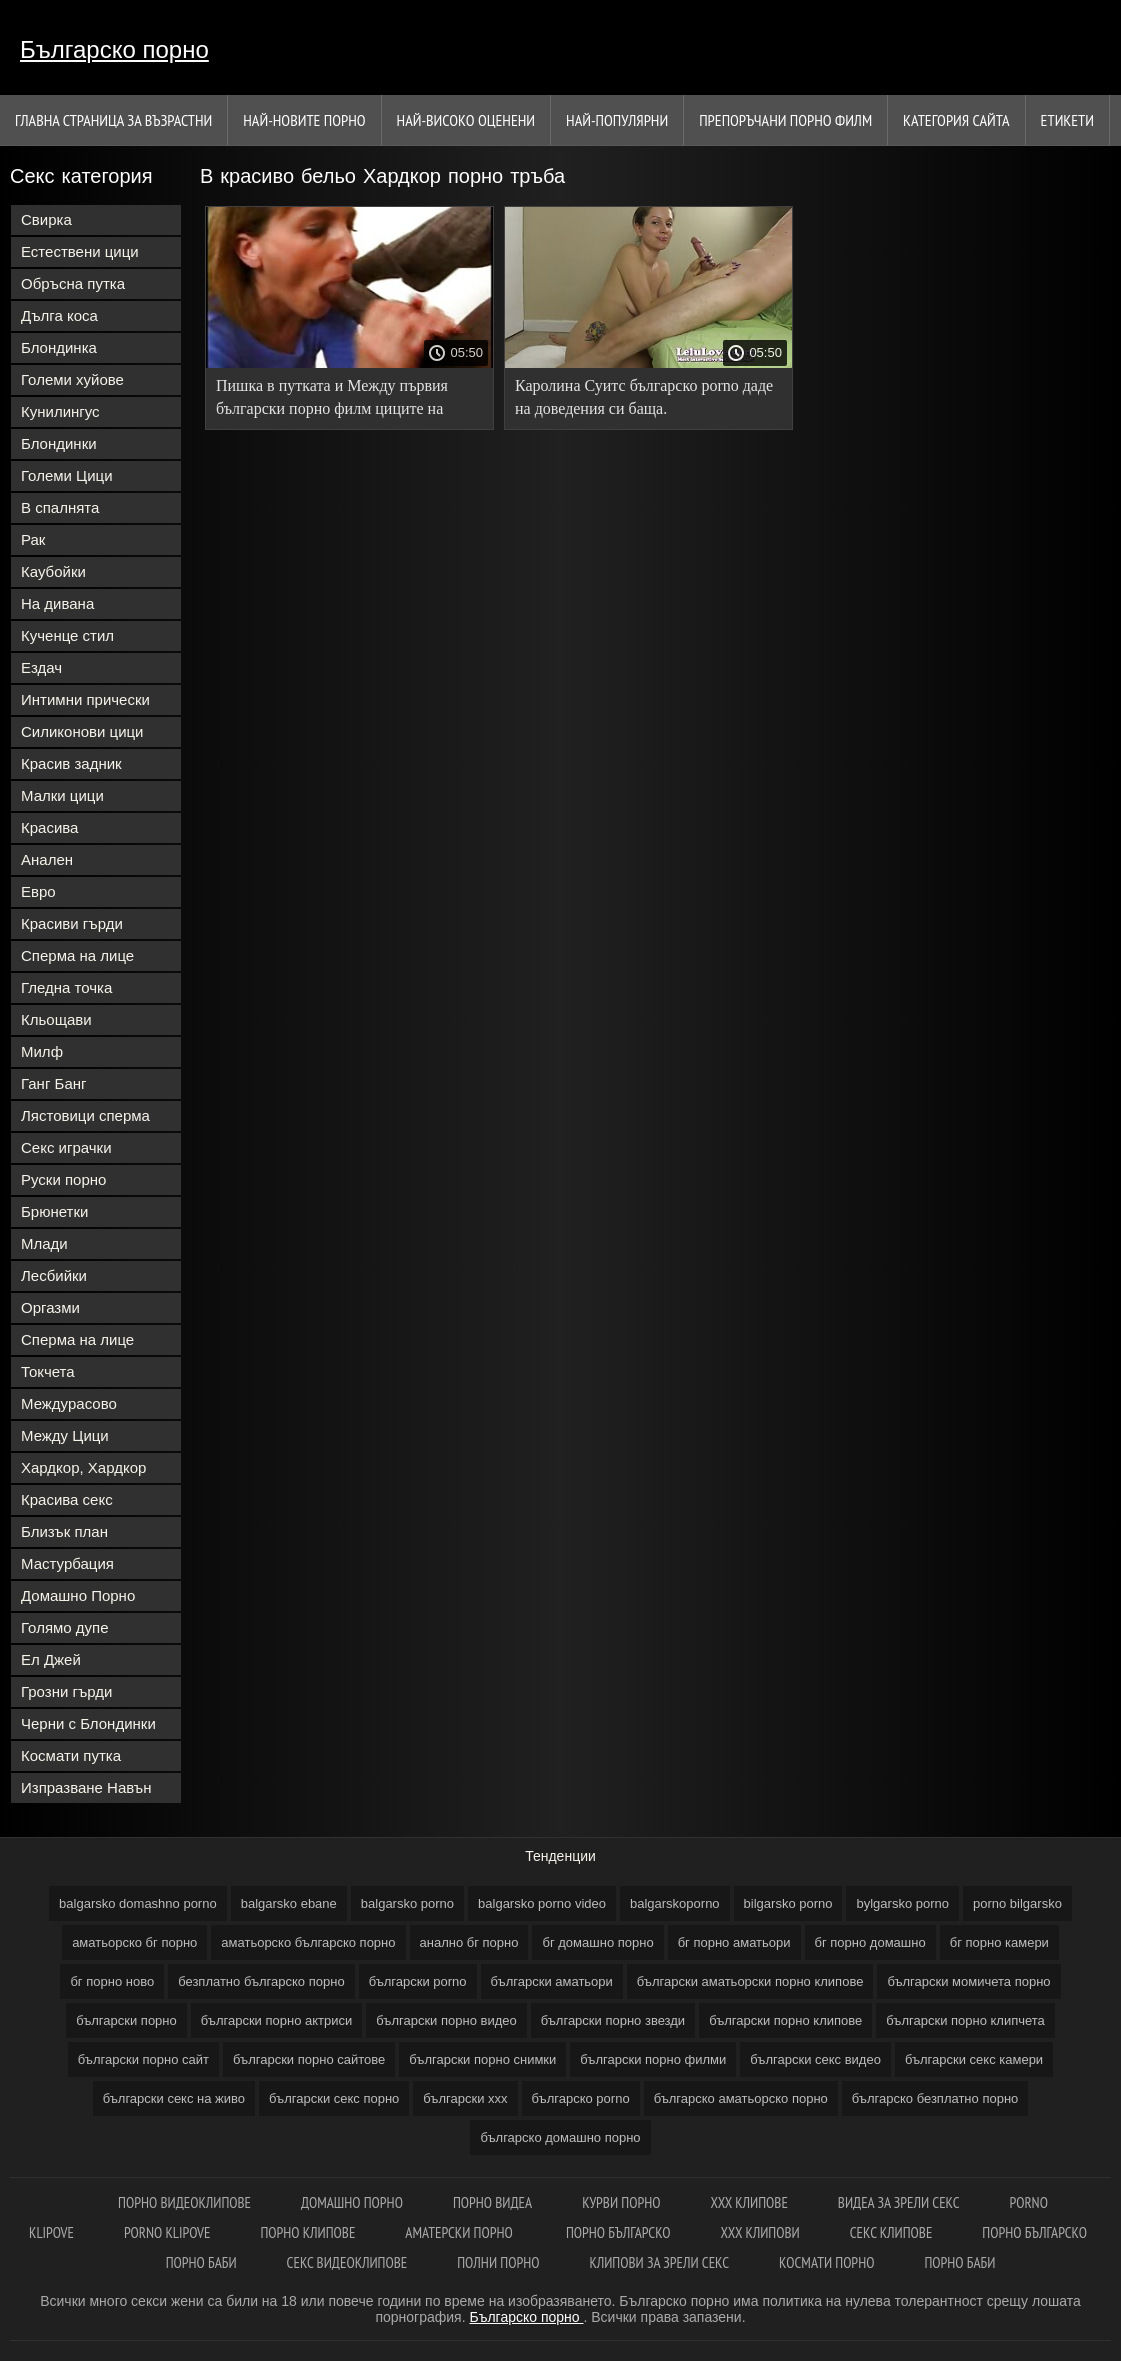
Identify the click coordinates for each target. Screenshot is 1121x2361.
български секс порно (334, 2098)
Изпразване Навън (86, 1787)
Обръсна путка (73, 283)
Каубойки (53, 571)
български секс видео (815, 2059)
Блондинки (59, 443)
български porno (418, 1981)
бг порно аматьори (734, 1942)
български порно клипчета (965, 2020)
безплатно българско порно (261, 1981)
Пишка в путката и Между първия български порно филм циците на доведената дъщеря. (332, 400)
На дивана (57, 603)
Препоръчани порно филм (785, 120)
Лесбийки (54, 1275)
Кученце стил (67, 635)
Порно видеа (492, 2202)
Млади (44, 1243)
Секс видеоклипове (347, 2262)
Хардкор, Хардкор (83, 1467)
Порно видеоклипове (184, 2202)
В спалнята (60, 507)
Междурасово (69, 1403)
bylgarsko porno (902, 1903)
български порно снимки (482, 2059)
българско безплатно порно (935, 2098)
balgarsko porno (407, 1903)
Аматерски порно (460, 2232)
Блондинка (59, 347)
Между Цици (65, 1435)
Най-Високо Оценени (466, 120)
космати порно (826, 2262)
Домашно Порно (78, 1595)
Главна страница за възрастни (113, 120)
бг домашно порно (597, 1942)
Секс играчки (66, 1147)
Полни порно (498, 2262)
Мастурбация (67, 1563)
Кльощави (56, 1019)
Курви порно (621, 2202)
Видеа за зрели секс (899, 2202)
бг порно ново (112, 1981)
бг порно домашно (870, 1942)
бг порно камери (999, 1942)
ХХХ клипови (760, 2232)
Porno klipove (167, 2232)
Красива (49, 827)
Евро (38, 891)
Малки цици (62, 795)
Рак (33, 539)
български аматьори (552, 1981)
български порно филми (653, 2059)
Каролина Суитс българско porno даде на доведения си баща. (644, 397)
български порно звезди (613, 2020)
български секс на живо (174, 2098)
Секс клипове (891, 2232)
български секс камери (974, 2059)
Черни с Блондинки (88, 1723)
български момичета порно (968, 1981)
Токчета (48, 1371)
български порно (126, 2020)
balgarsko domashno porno (138, 1903)
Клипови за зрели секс (659, 2262)
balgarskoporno (675, 1903)
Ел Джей (51, 1659)
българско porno (581, 2098)
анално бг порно (469, 1942)
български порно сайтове (309, 2059)
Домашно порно (352, 2202)
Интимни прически (85, 699)
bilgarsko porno (788, 1903)
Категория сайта (956, 120)
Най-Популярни (617, 120)
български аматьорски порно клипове (750, 1981)
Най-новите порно (304, 120)
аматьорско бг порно (134, 1942)
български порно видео (446, 2020)
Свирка (46, 219)
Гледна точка (66, 987)
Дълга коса (59, 315)
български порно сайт (143, 2059)
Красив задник (71, 763)
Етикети (1067, 120)
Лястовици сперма (85, 1115)
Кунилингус (60, 411)
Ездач (41, 667)
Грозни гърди (66, 1691)
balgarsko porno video (542, 1903)
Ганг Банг (54, 1083)
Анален (47, 859)
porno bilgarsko (1017, 1903)
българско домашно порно (560, 2137)
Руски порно (63, 1179)
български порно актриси (277, 2020)
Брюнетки (54, 1211)
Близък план (64, 1531)
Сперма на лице (77, 955)
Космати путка (71, 1755)
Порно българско (618, 2232)
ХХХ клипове (748, 2202)
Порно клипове (307, 2232)
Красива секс (67, 1499)
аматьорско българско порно (308, 1942)
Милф (42, 1051)
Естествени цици (80, 251)
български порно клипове (785, 2020)
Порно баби (201, 2262)
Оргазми (50, 1307)
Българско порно (114, 49)
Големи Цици (67, 475)
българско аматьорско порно (741, 2098)
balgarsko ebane (289, 1903)
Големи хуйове (72, 379)
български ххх (465, 2098)
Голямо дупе (65, 1627)
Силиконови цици (82, 731)
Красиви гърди (72, 923)
